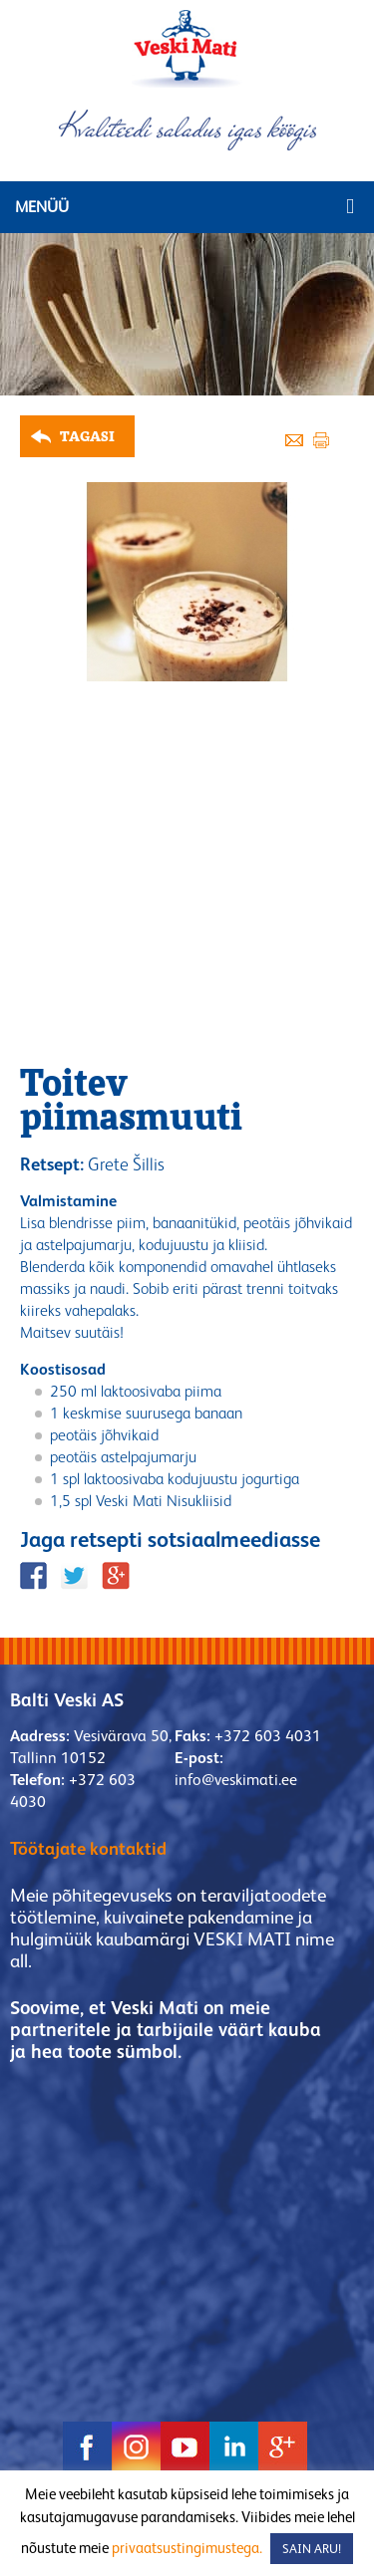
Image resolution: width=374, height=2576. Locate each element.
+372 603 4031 (267, 1735)
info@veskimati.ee (236, 1779)
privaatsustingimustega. (187, 2547)
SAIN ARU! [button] (311, 2548)
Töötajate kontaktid (88, 1848)
